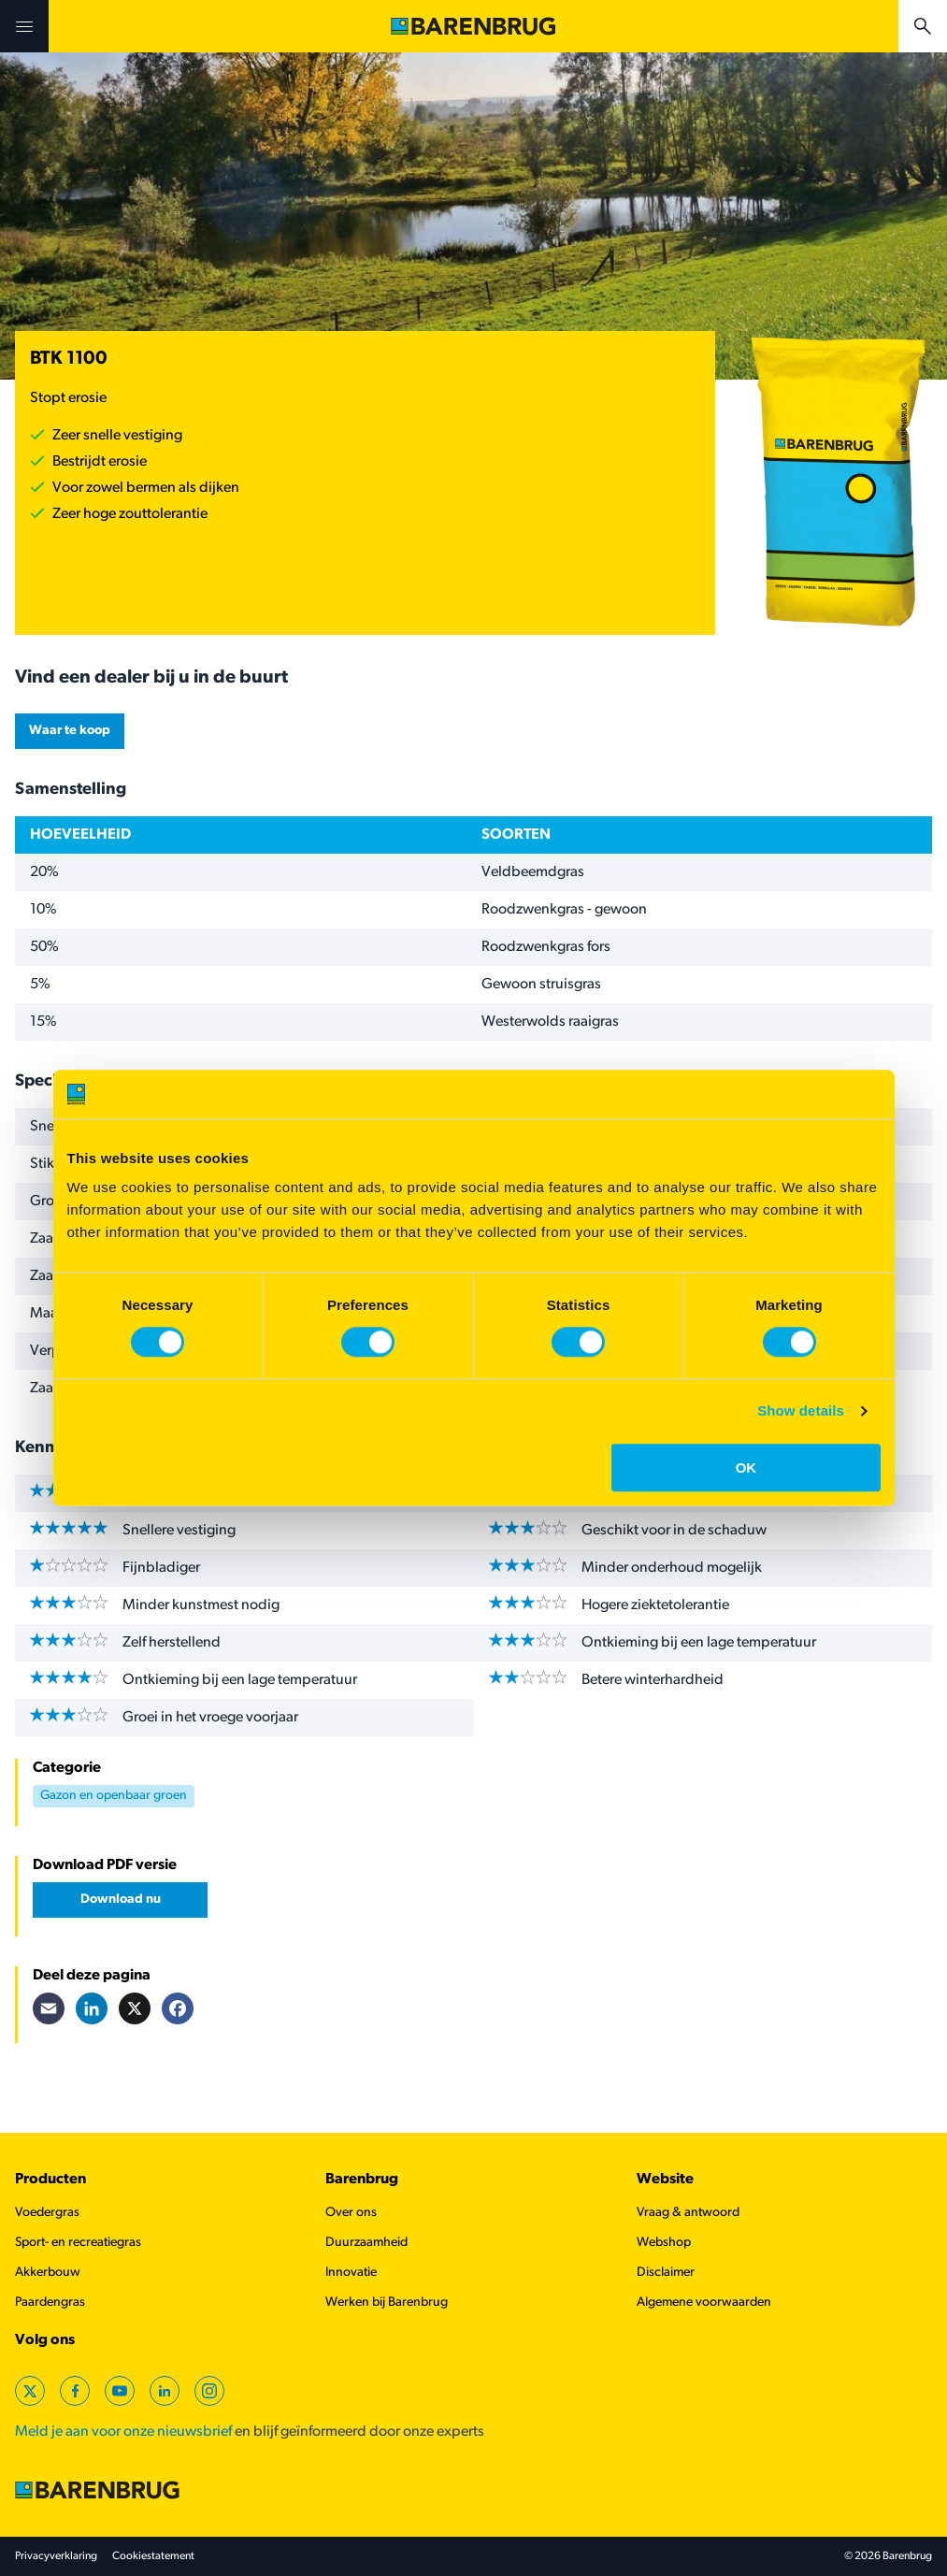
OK (746, 1467)
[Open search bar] (922, 26)
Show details (800, 1410)
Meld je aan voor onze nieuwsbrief (123, 2432)
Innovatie (351, 2273)
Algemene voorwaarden (704, 2302)
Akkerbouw (47, 2273)
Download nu (120, 1899)
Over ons (351, 2213)
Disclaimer (666, 2273)
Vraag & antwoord (688, 2213)
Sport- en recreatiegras (78, 2243)
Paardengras (50, 2302)
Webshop (664, 2243)
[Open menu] (24, 26)
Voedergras (47, 2213)
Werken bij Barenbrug (386, 2302)
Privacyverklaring (56, 2556)
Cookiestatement (153, 2556)
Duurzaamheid (366, 2243)
